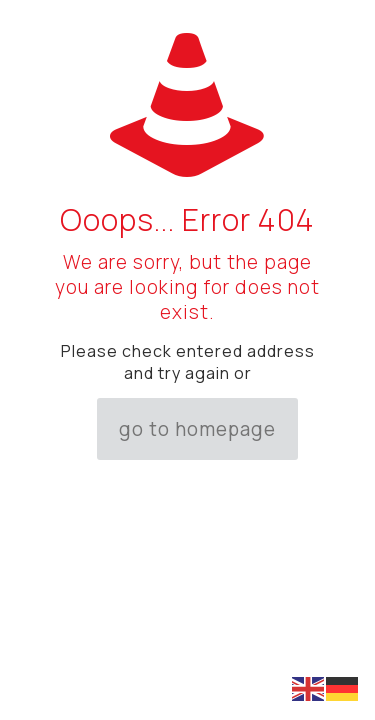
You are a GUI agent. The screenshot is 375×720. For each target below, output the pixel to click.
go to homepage (197, 429)
